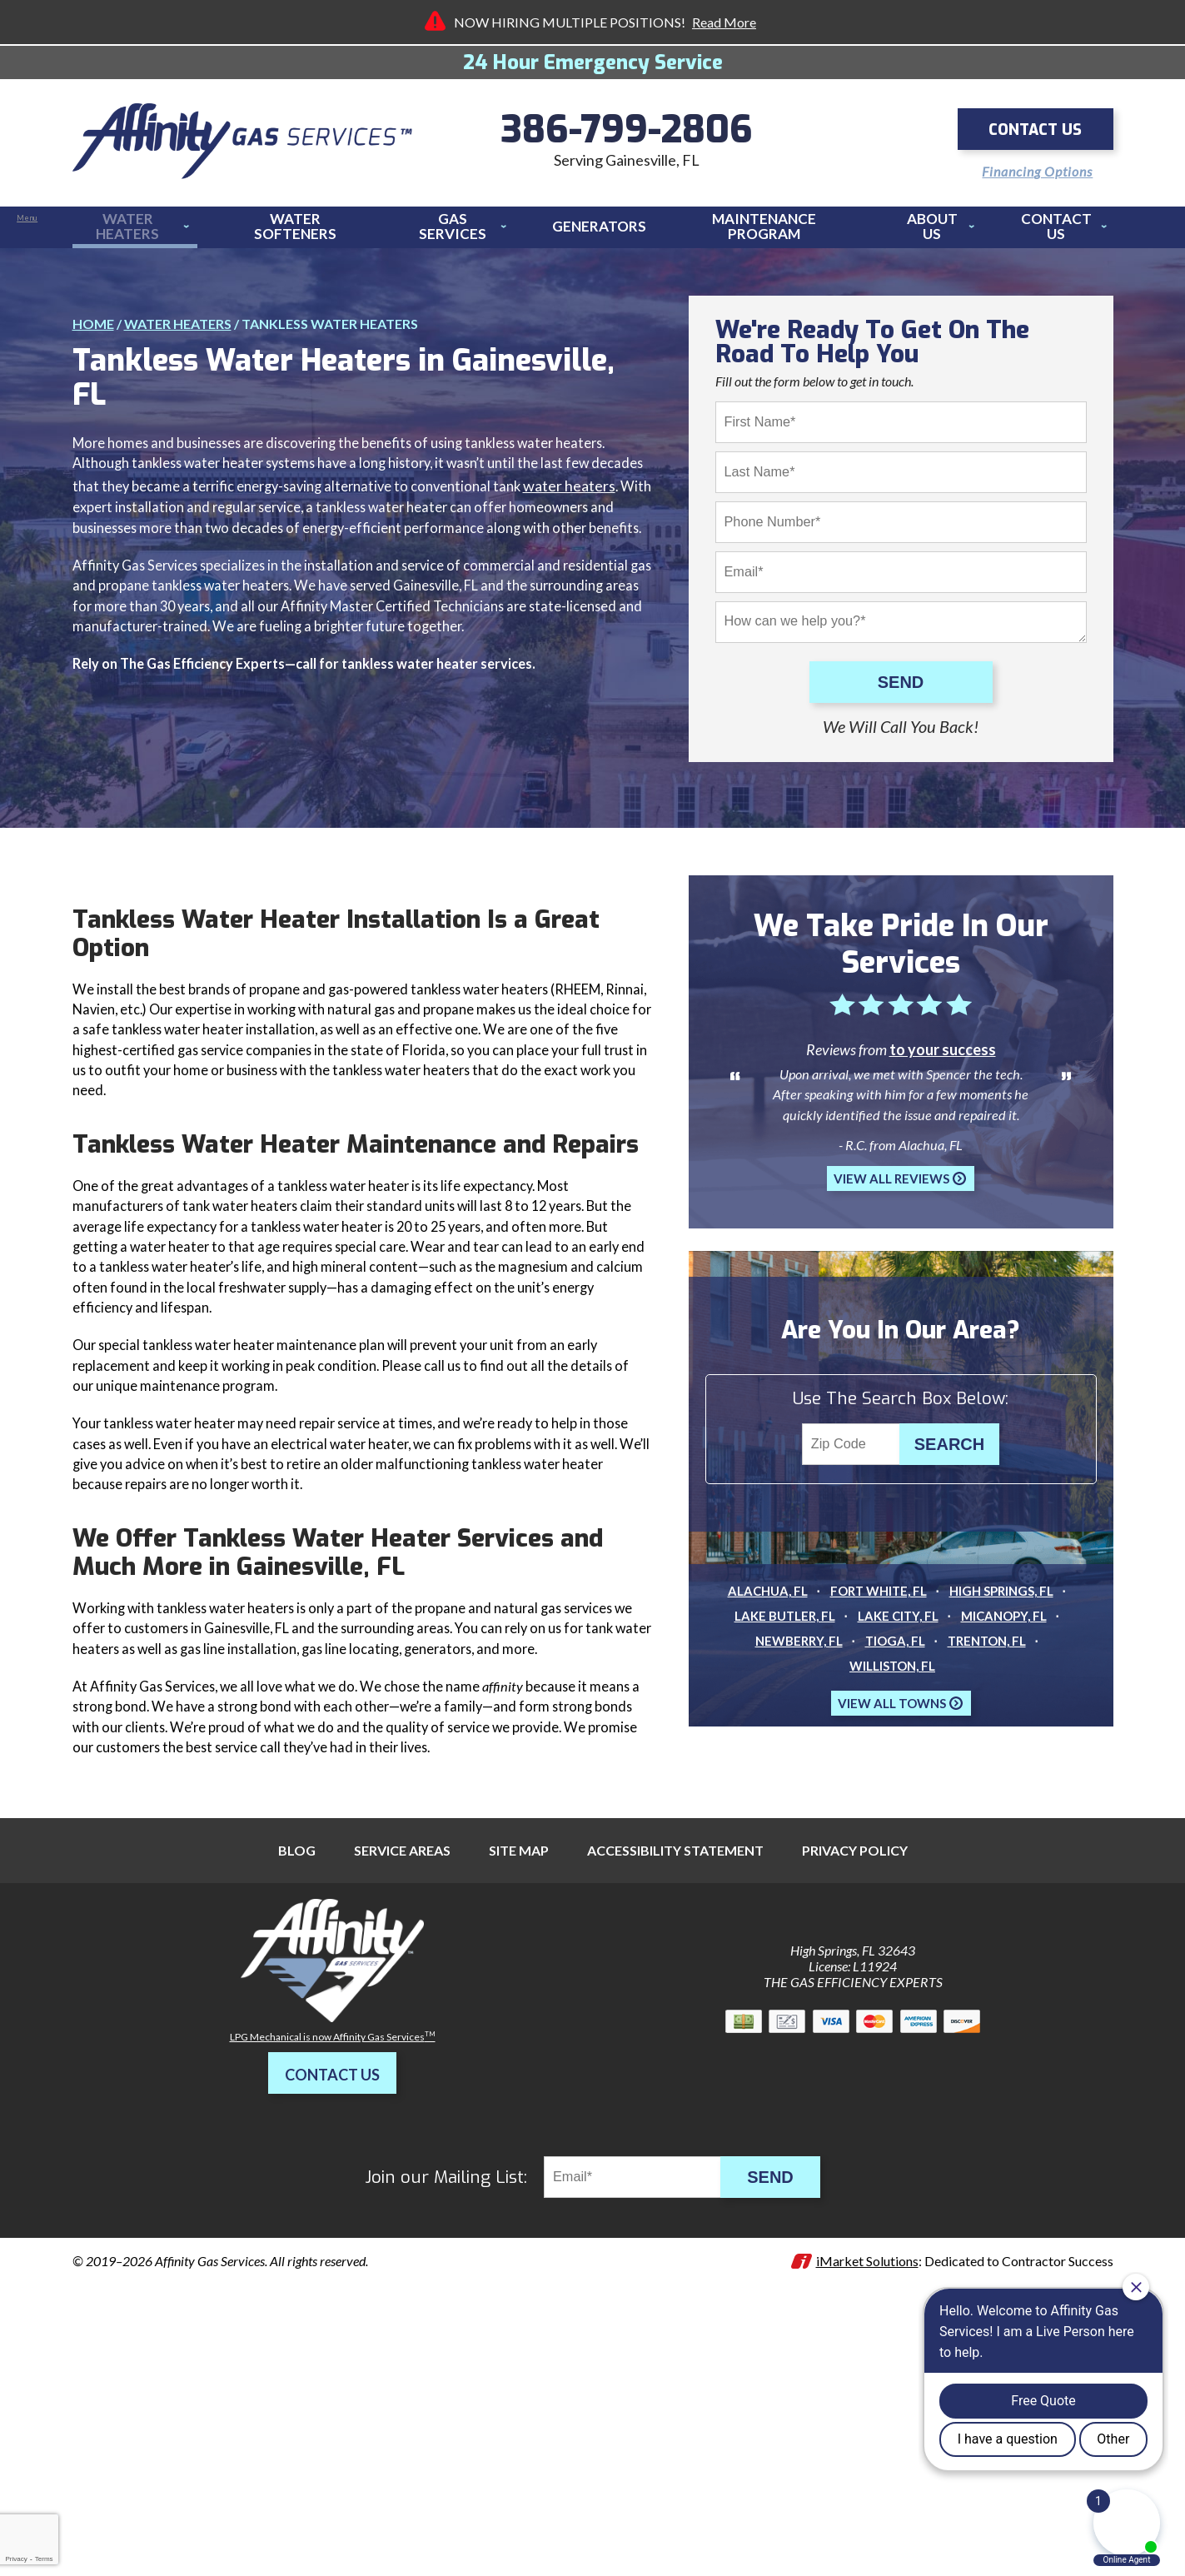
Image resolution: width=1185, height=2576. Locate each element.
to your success (942, 1078)
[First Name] (901, 425)
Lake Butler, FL (778, 1664)
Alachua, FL (760, 1639)
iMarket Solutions (867, 2509)
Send (901, 686)
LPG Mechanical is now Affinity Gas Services (333, 2285)
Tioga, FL (894, 1689)
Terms (44, 2559)
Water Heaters (178, 316)
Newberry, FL (792, 1689)
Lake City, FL (898, 1664)
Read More (724, 22)
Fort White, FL (877, 1639)
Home (93, 316)
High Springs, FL (1007, 1639)
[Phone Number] (901, 525)
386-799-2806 (626, 133)
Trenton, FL (991, 1689)
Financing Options (1023, 165)
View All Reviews (891, 1223)
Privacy (16, 2559)
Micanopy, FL (1009, 1664)
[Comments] (901, 625)
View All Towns (892, 1751)
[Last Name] (901, 475)
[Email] (901, 575)
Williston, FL (892, 1713)
